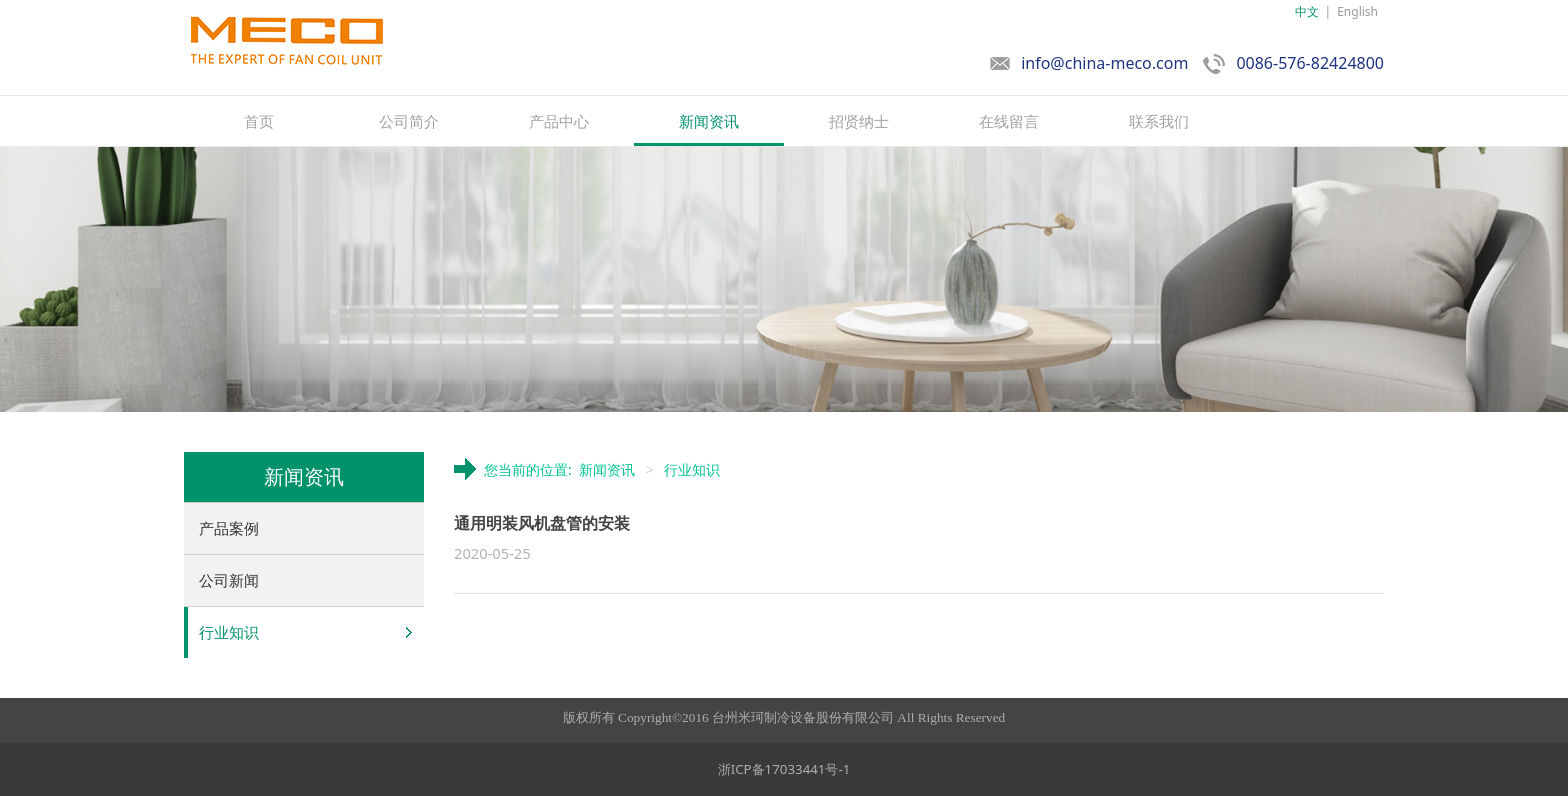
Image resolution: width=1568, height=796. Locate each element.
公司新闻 (229, 580)
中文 (1307, 11)
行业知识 (229, 632)
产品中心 (559, 121)
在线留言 (1009, 121)
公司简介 (409, 121)
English (1357, 11)
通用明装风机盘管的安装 (542, 523)
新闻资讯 (709, 121)
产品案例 (229, 528)
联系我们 (1159, 121)
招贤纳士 (859, 121)
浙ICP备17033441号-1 (784, 769)
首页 (259, 121)
